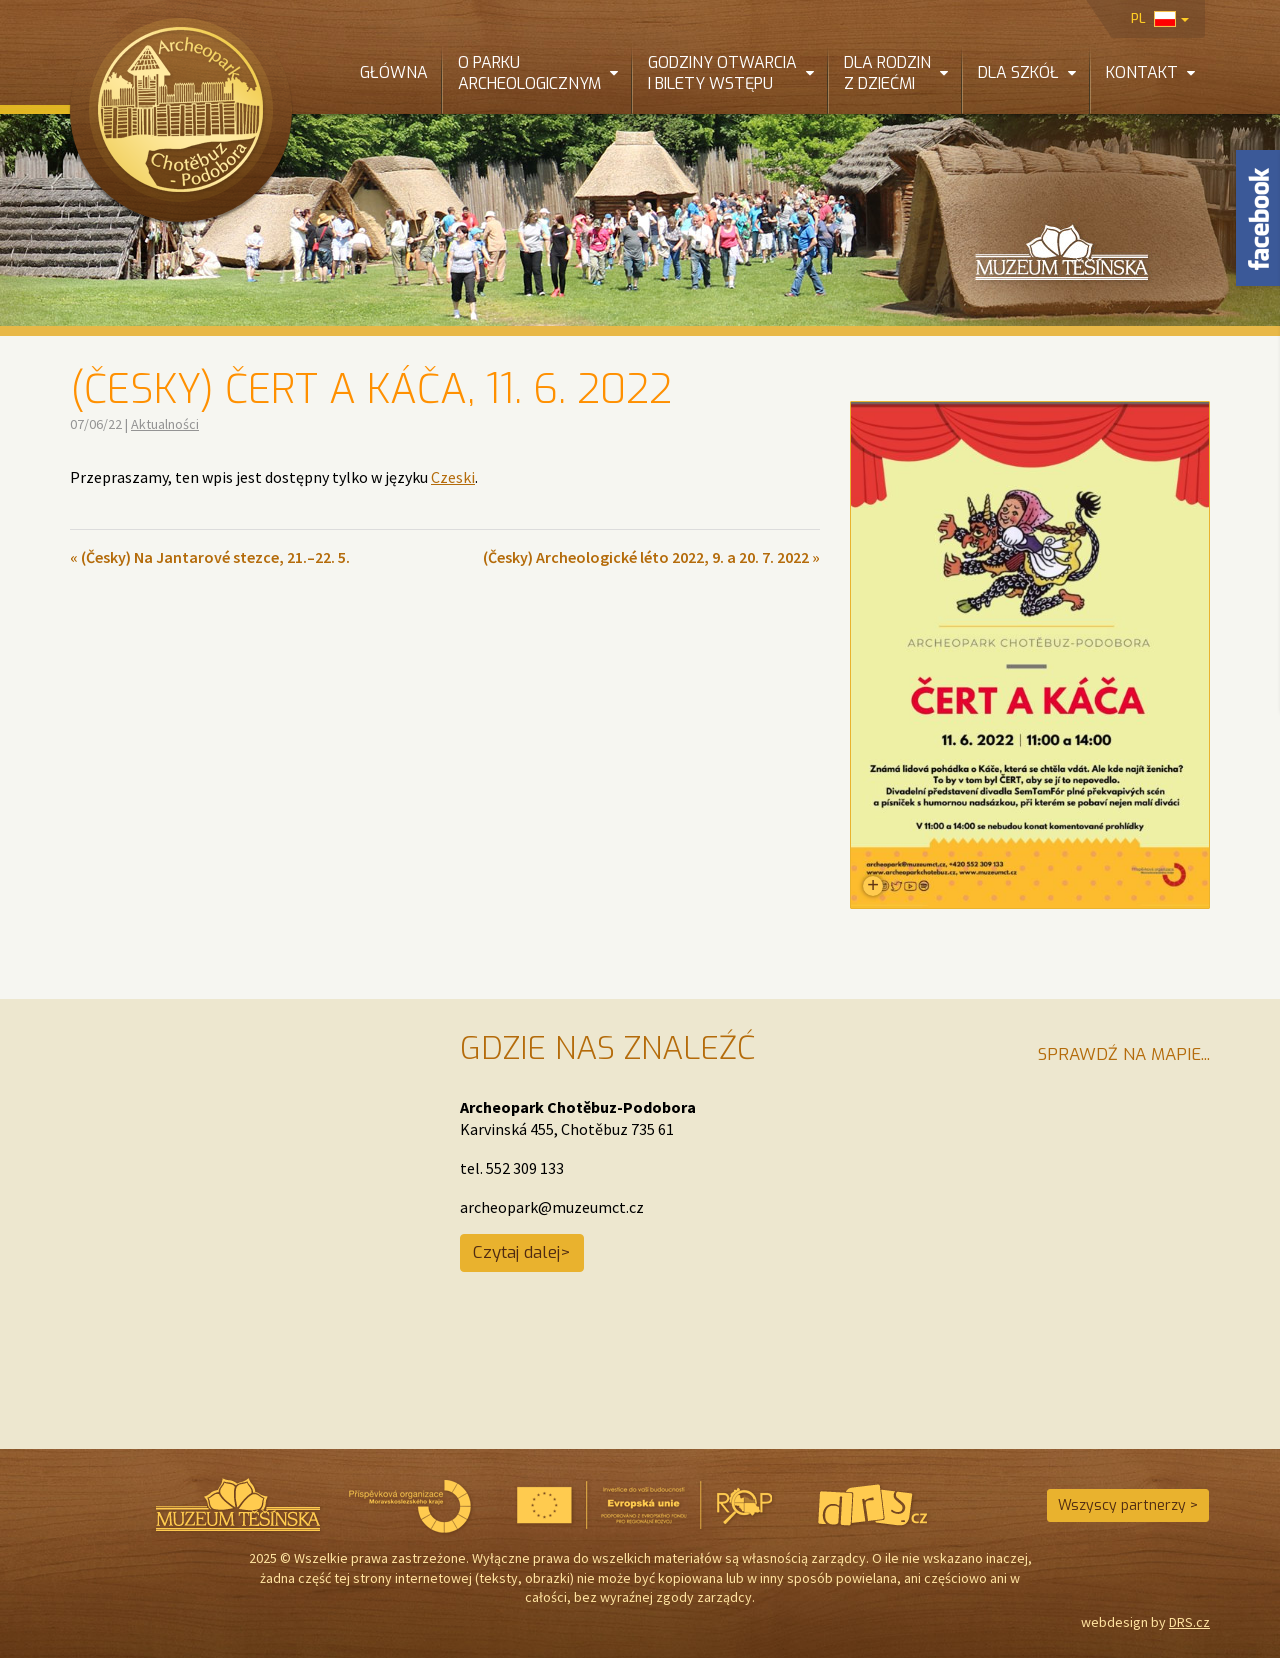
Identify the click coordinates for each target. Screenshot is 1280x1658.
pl (1160, 18)
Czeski (453, 477)
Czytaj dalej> (522, 1252)
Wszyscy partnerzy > (1128, 1505)
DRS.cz (1189, 1622)
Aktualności (165, 424)
